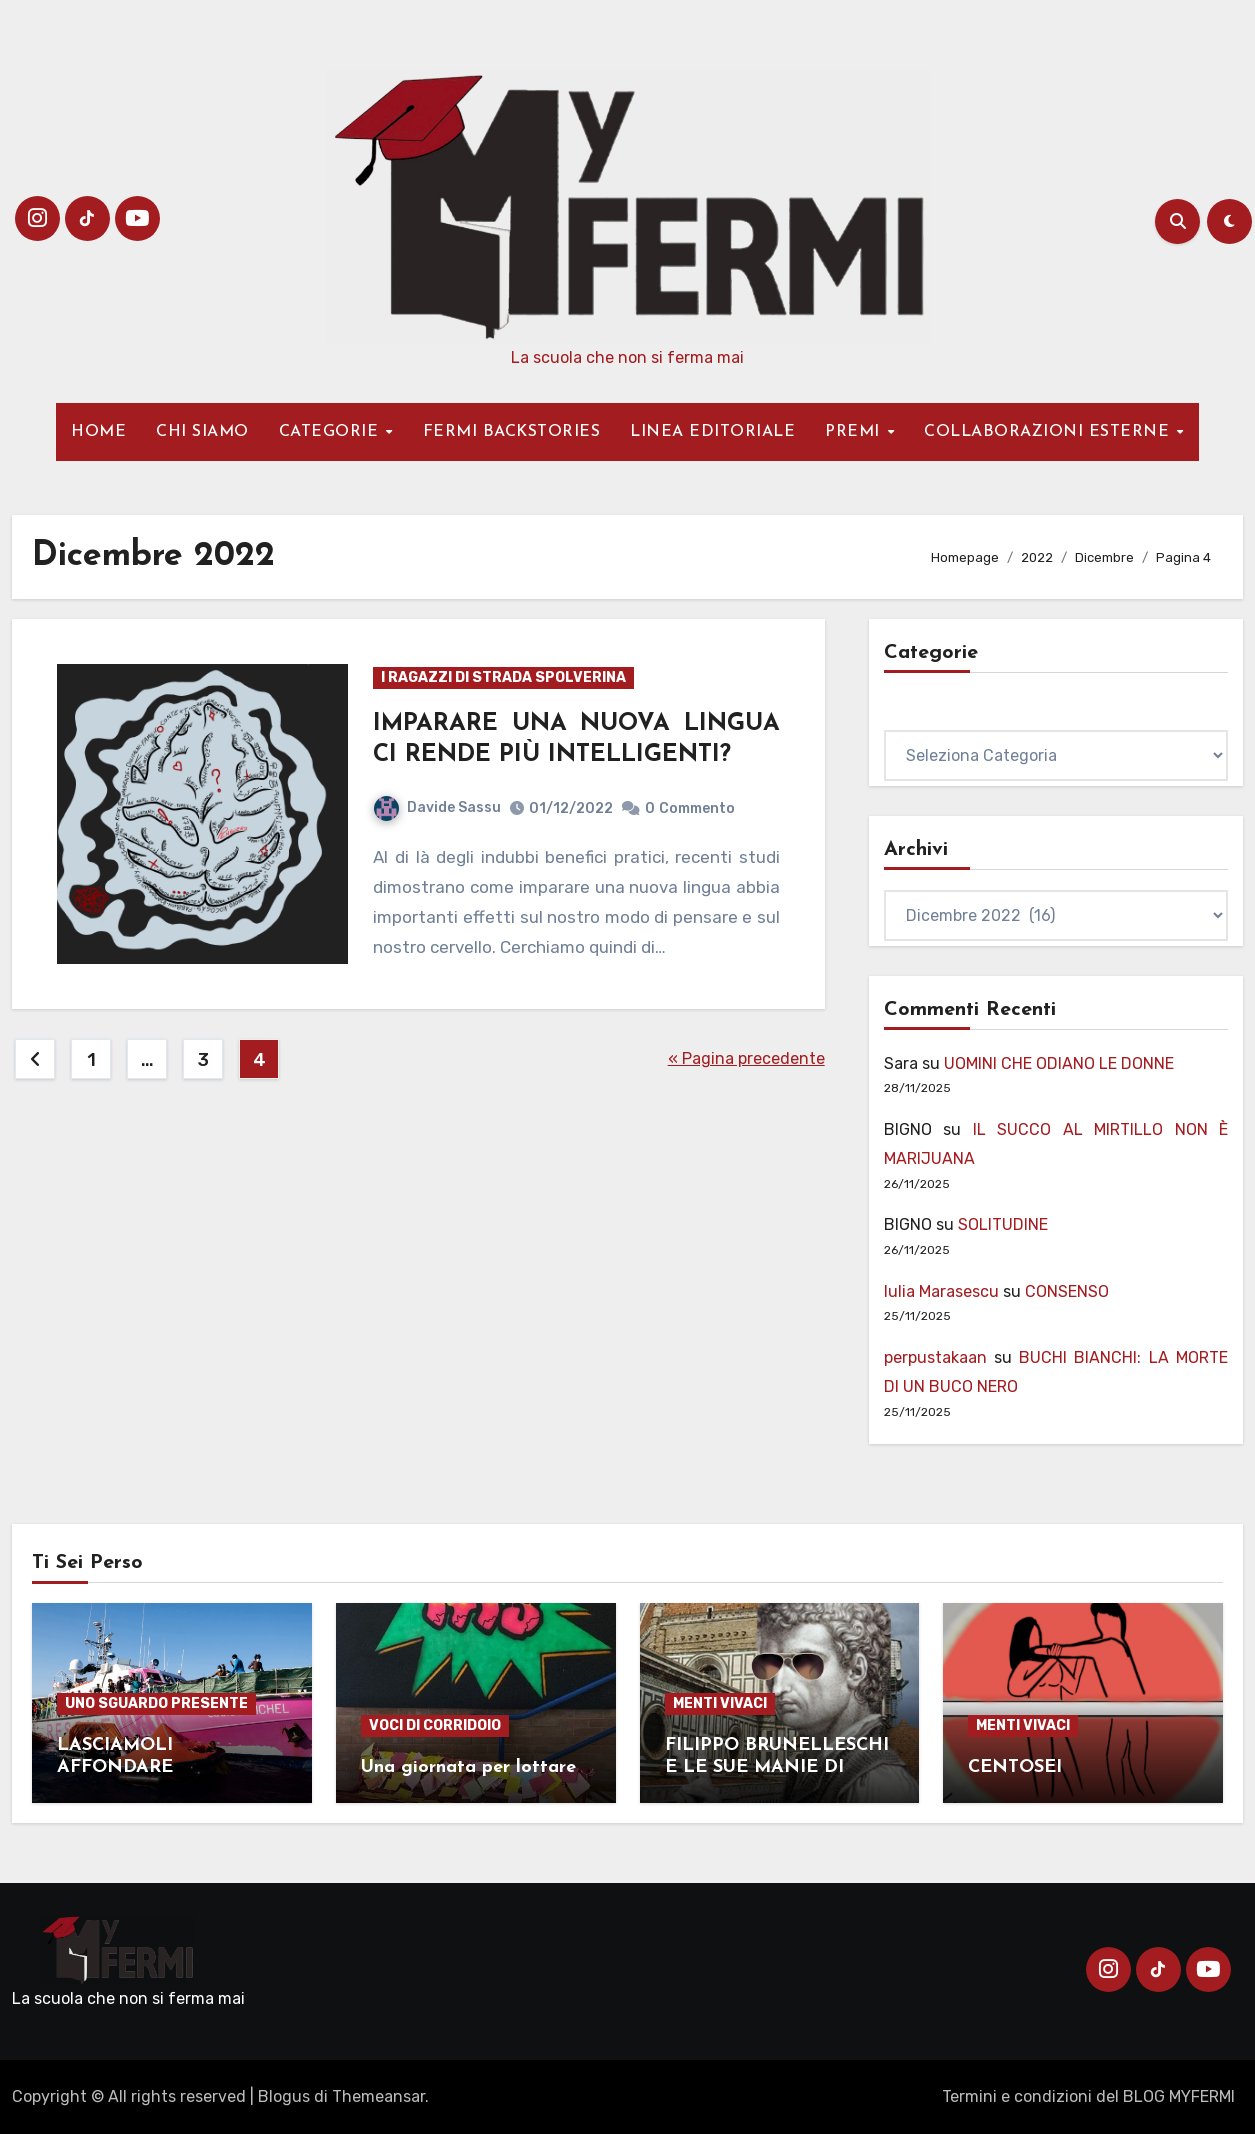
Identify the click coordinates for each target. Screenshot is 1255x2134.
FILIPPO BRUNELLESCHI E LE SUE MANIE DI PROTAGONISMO (777, 1767)
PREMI (855, 432)
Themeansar (378, 2096)
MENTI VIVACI (720, 1703)
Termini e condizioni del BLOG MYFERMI (1088, 2096)
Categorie (921, 714)
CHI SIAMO (202, 432)
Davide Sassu (437, 807)
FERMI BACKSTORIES (512, 432)
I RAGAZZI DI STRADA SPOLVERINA (503, 677)
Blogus (284, 2096)
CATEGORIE (331, 432)
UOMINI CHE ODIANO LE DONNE (1059, 1063)
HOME (98, 432)
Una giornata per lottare (468, 1767)
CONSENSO (1067, 1291)
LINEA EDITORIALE (712, 432)
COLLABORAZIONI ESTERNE (1049, 432)
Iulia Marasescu (941, 1291)
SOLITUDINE (1003, 1224)
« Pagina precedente (746, 1058)
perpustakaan (935, 1357)
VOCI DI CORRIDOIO (435, 1725)
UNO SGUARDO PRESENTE (156, 1703)
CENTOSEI (1015, 1767)
